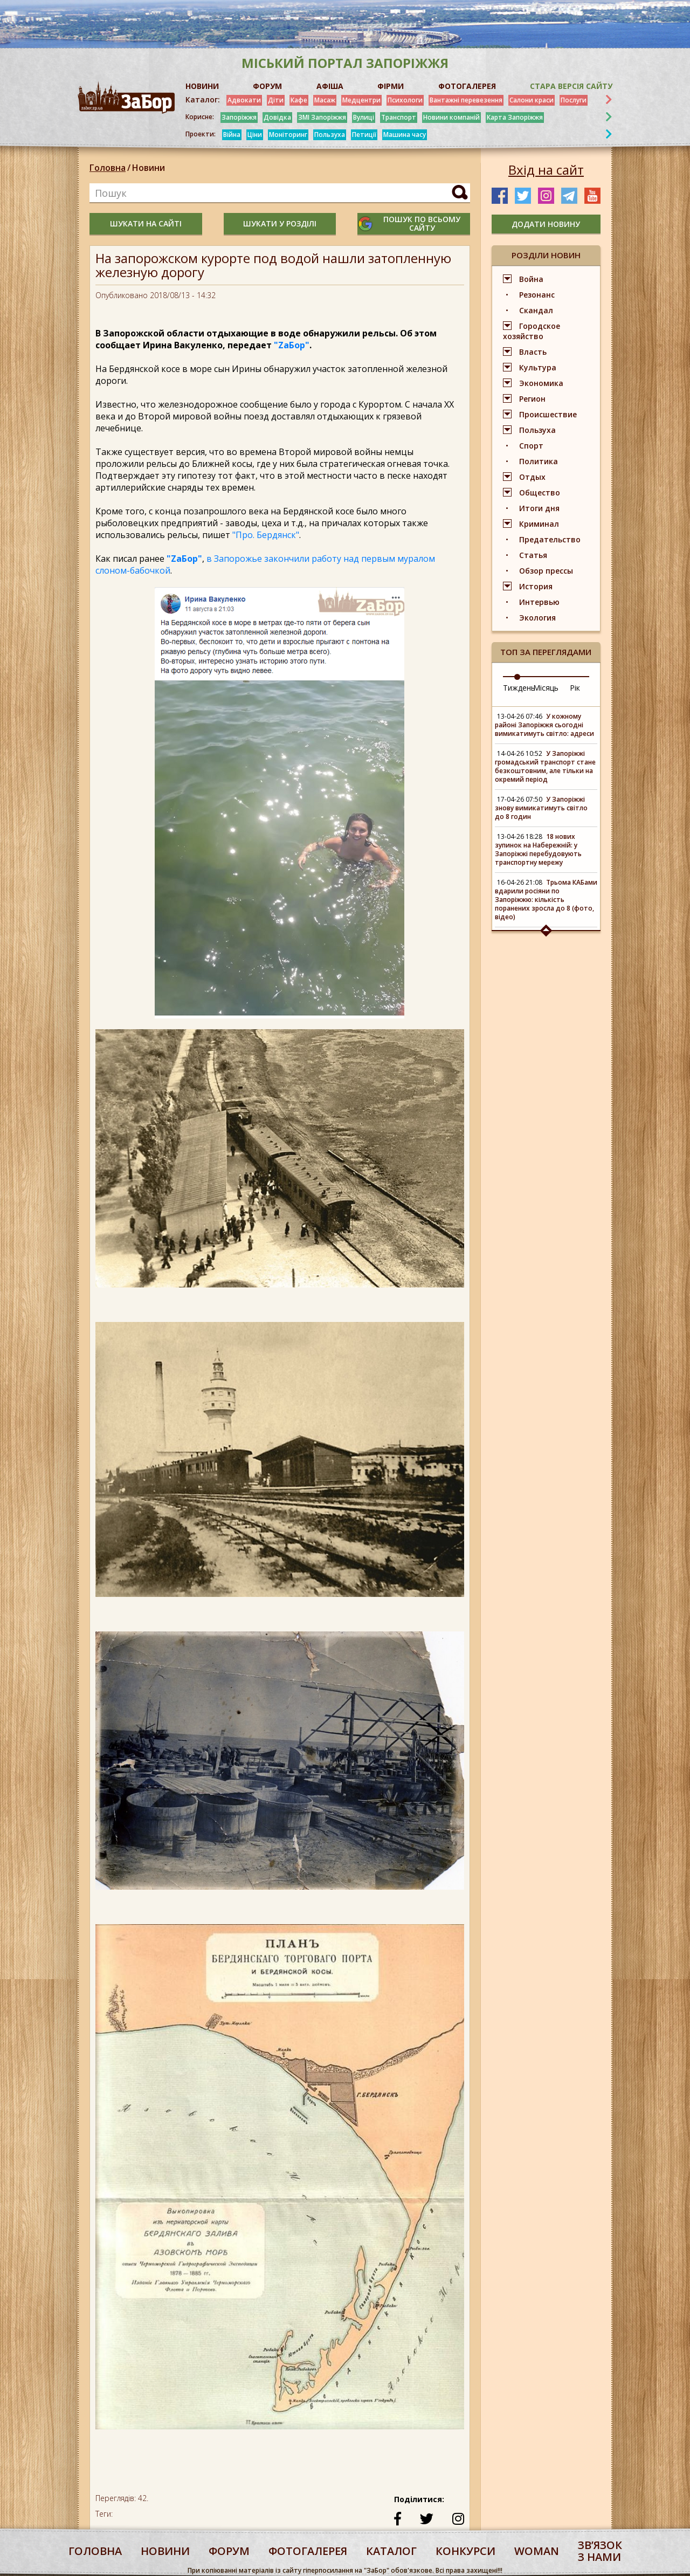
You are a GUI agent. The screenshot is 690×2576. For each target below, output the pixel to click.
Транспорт (398, 117)
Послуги (573, 100)
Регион (532, 399)
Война (531, 279)
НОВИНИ (202, 86)
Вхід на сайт (546, 170)
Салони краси (531, 100)
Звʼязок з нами (600, 2551)
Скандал (536, 310)
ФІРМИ (390, 86)
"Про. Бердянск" (265, 535)
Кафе (299, 100)
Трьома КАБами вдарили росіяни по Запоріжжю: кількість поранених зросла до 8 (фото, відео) (546, 899)
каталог (391, 2551)
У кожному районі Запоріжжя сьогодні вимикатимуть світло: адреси (544, 725)
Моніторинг (288, 134)
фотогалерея (307, 2551)
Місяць (545, 688)
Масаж (324, 100)
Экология (537, 617)
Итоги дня (539, 508)
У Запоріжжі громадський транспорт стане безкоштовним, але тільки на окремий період (545, 766)
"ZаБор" (291, 345)
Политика (538, 461)
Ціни (254, 134)
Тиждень (519, 688)
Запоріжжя (239, 117)
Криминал (539, 524)
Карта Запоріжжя (515, 117)
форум (229, 2551)
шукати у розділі (279, 223)
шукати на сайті (146, 223)
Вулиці (363, 117)
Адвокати (244, 100)
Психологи (405, 100)
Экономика (541, 383)
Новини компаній (451, 117)
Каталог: (202, 99)
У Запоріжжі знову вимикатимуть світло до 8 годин (541, 808)
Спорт (531, 445)
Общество (539, 492)
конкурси (465, 2551)
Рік (575, 688)
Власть (533, 352)
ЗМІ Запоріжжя (322, 117)
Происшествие (548, 414)
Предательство (550, 539)
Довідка (277, 117)
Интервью (539, 602)
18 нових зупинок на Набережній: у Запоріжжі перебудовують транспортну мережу (538, 849)
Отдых (532, 477)
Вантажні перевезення (466, 100)
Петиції (364, 134)
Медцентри (361, 100)
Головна (107, 168)
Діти (276, 100)
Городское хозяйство (531, 331)
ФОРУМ (267, 86)
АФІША (329, 86)
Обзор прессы (546, 571)
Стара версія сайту (571, 86)
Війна (231, 134)
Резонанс (537, 295)
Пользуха (329, 134)
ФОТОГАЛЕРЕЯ (467, 86)
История (536, 586)
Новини (148, 168)
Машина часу (404, 134)
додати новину (546, 224)
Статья (533, 555)
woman (536, 2551)
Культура (537, 367)
